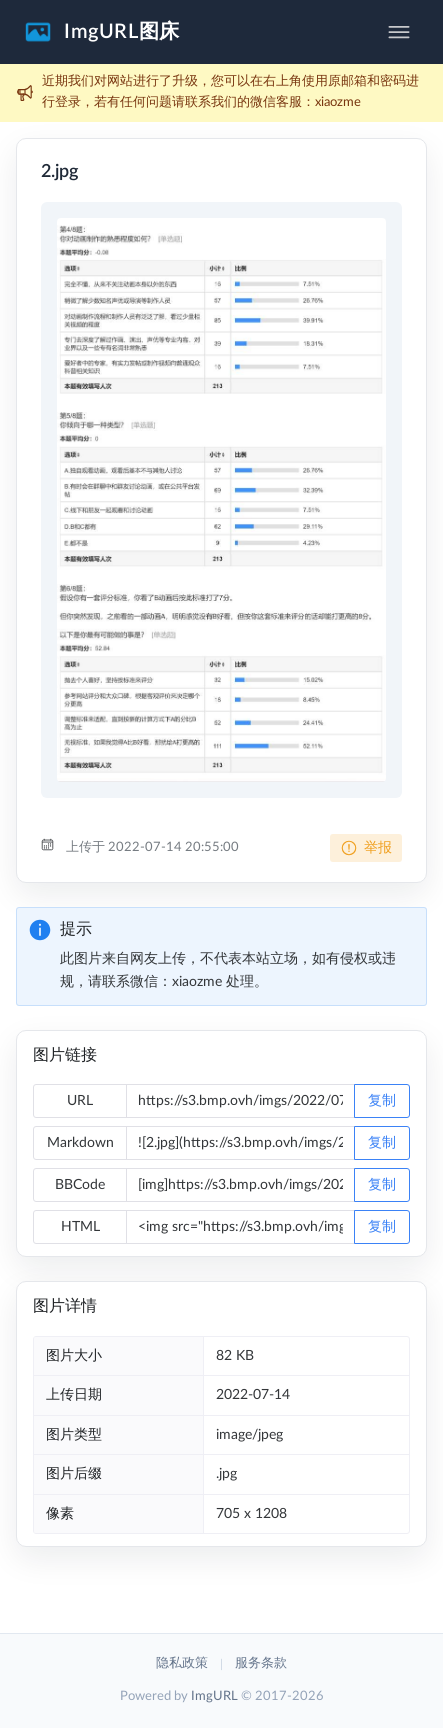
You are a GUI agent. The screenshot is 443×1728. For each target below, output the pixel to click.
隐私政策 (182, 1663)
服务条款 (261, 1663)
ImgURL (214, 1696)
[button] (102, 32)
